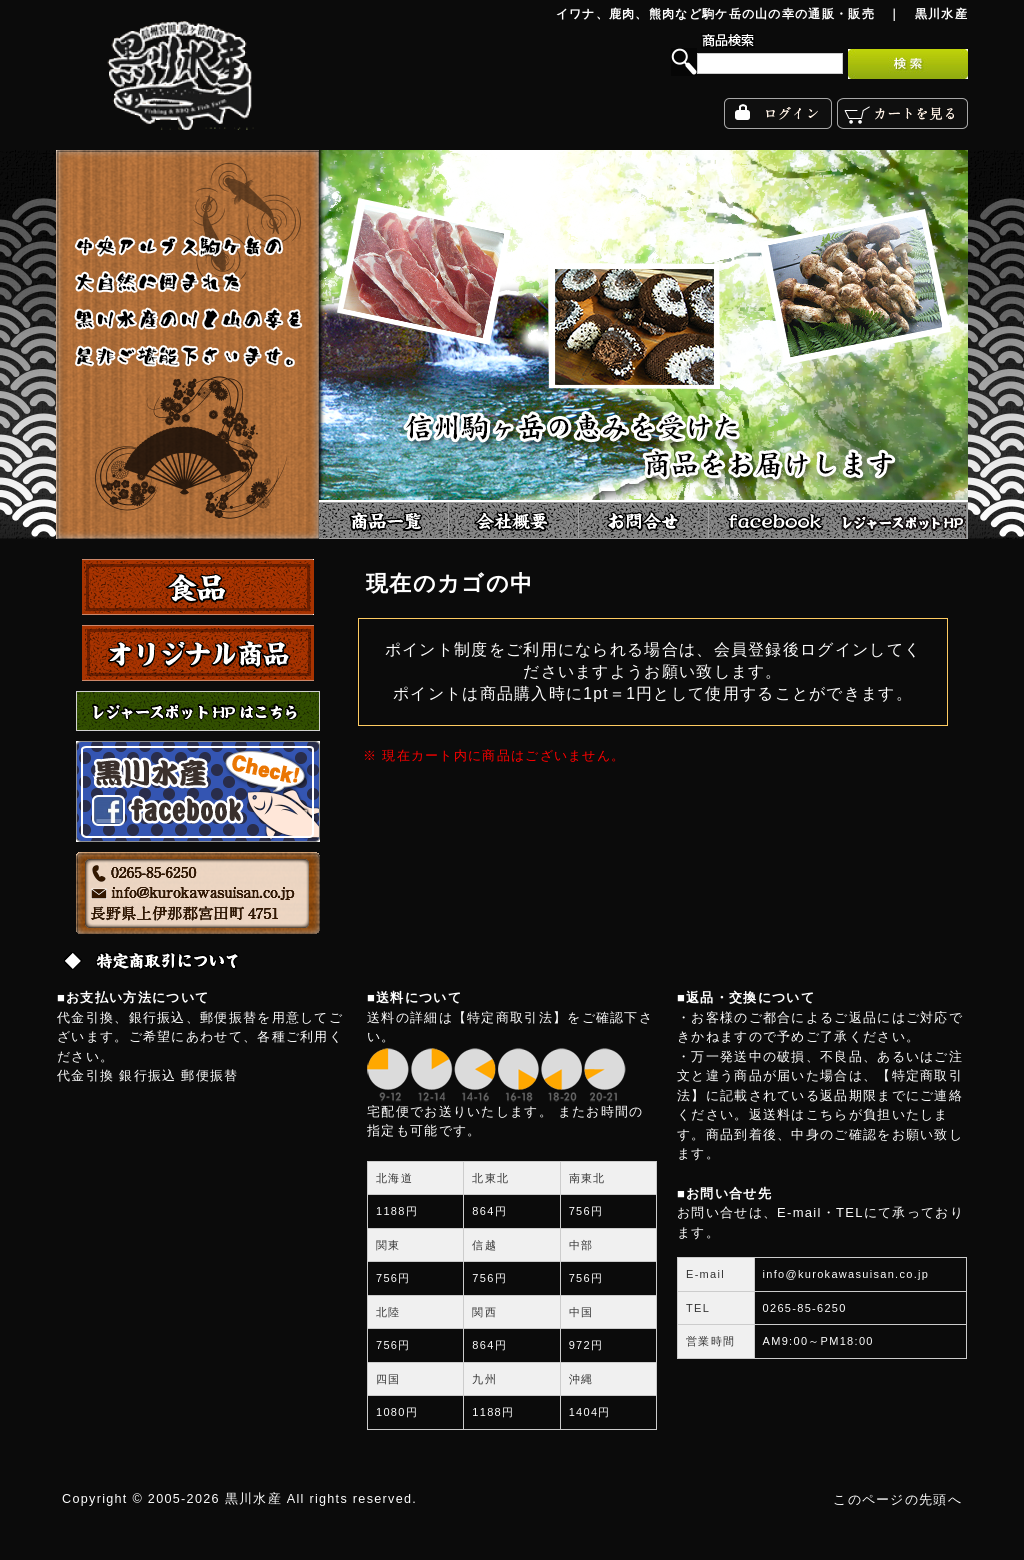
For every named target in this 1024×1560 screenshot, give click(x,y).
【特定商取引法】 (510, 1017)
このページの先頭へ (897, 1499)
